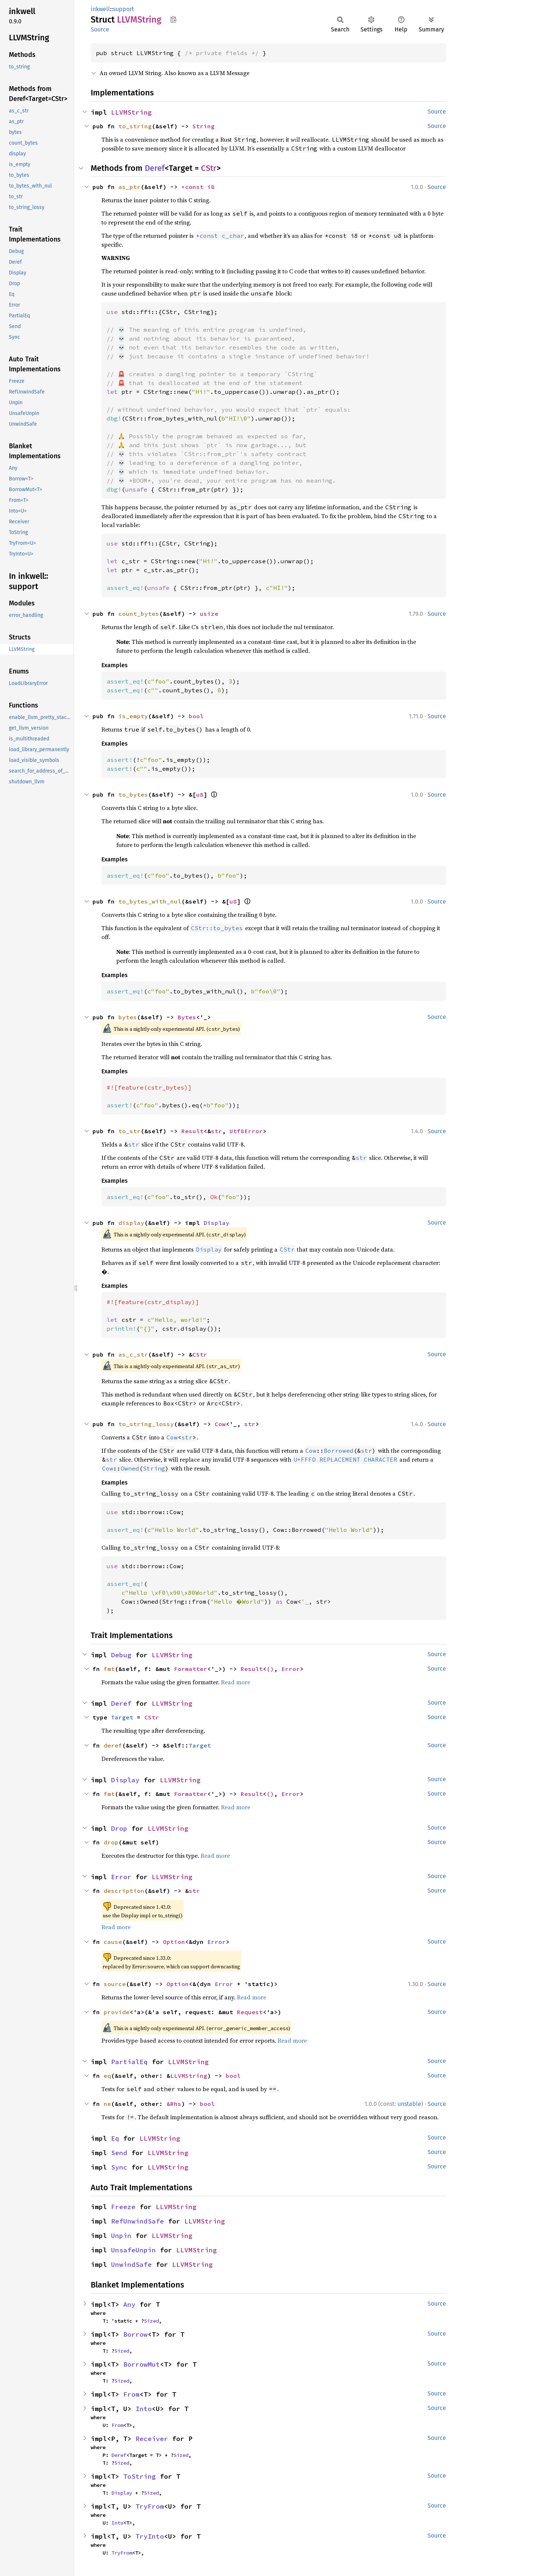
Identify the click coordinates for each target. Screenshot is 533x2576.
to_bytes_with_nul (149, 901)
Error (290, 1668)
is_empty (133, 716)
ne (107, 2103)
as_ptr (129, 186)
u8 (200, 794)
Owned (130, 1468)
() (270, 1668)
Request (250, 2012)
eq (107, 2075)
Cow (220, 1424)
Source (100, 29)
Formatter (190, 1668)
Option (174, 1941)
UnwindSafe (131, 2264)
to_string (135, 126)
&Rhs (174, 2103)
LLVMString (131, 112)
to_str (129, 1131)
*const (194, 186)
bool (196, 716)
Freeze (123, 2206)
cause (113, 1941)
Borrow (135, 2334)
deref (113, 1745)
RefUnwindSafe (137, 2221)
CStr (209, 168)
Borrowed (338, 1450)
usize (209, 613)
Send (119, 2152)
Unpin (121, 2235)
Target (122, 1717)
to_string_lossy (146, 1424)
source (115, 1984)
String (203, 126)
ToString (139, 2476)
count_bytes (138, 613)
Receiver (151, 2438)
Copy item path (173, 19)
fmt (109, 1668)
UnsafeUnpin (133, 2250)
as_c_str (133, 1354)
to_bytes (133, 794)
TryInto (149, 2536)
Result (192, 1131)
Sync (119, 2167)
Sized (151, 2320)
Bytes (187, 1017)
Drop (119, 1828)
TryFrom (149, 2506)
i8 (211, 186)
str (216, 1131)
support (123, 9)
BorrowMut (141, 2364)
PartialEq (129, 2061)
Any (129, 2304)
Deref (155, 168)
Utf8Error (246, 1131)
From (131, 2394)
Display (216, 1222)
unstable (409, 2103)
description (124, 1890)
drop (111, 1842)
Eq (115, 2138)
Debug (121, 1655)
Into (143, 2408)
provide (117, 2012)
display (131, 1222)
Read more (235, 1682)
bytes (127, 1017)
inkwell (100, 9)
